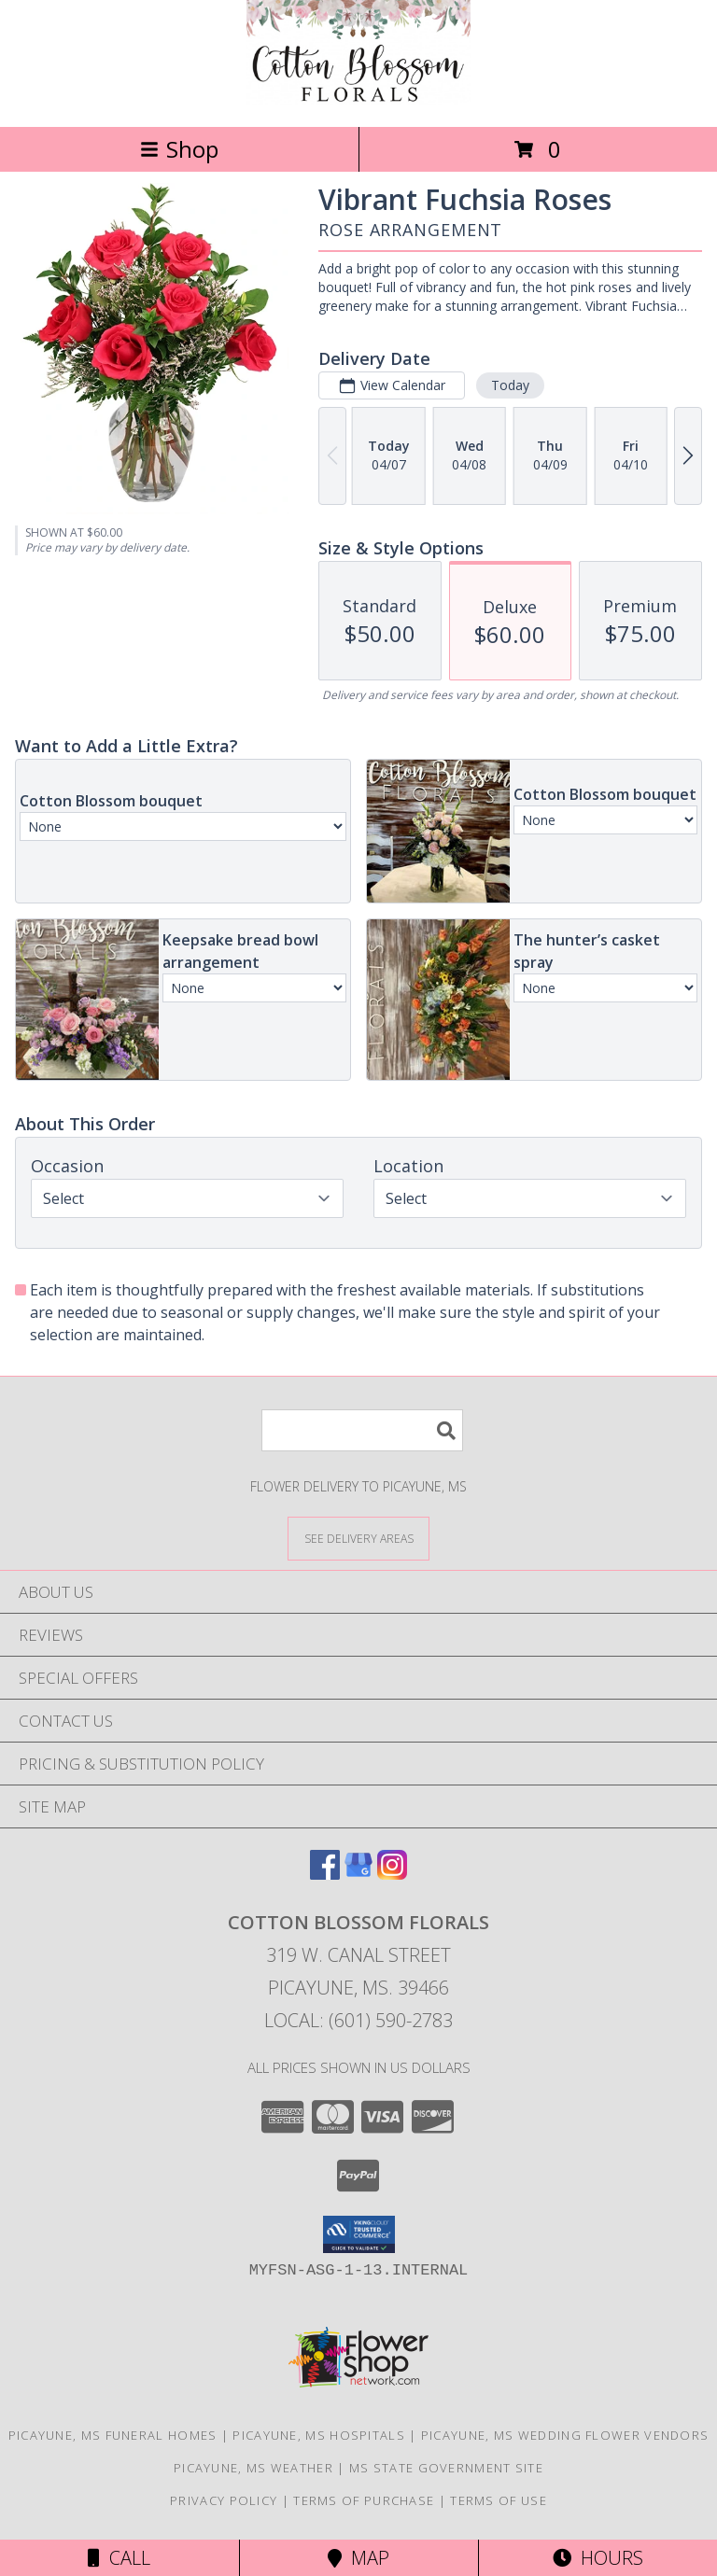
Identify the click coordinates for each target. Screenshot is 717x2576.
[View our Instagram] (392, 1873)
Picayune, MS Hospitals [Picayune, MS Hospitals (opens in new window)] (318, 2435)
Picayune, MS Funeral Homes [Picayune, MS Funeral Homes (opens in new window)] (113, 2435)
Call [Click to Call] (119, 2557)
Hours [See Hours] (598, 2557)
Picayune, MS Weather (253, 2467)
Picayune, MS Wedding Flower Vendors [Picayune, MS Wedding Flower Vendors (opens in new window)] (565, 2435)
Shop (179, 148)
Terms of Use (498, 2500)
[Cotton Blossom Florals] (358, 99)
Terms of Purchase (363, 2500)
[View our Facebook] (325, 1873)
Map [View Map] (358, 2557)
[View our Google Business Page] (358, 1873)
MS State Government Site (446, 2467)
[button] (359, 2234)
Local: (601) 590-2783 (358, 2020)
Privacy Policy (223, 2500)
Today (510, 385)
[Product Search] (362, 1430)
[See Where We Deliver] (358, 1538)
